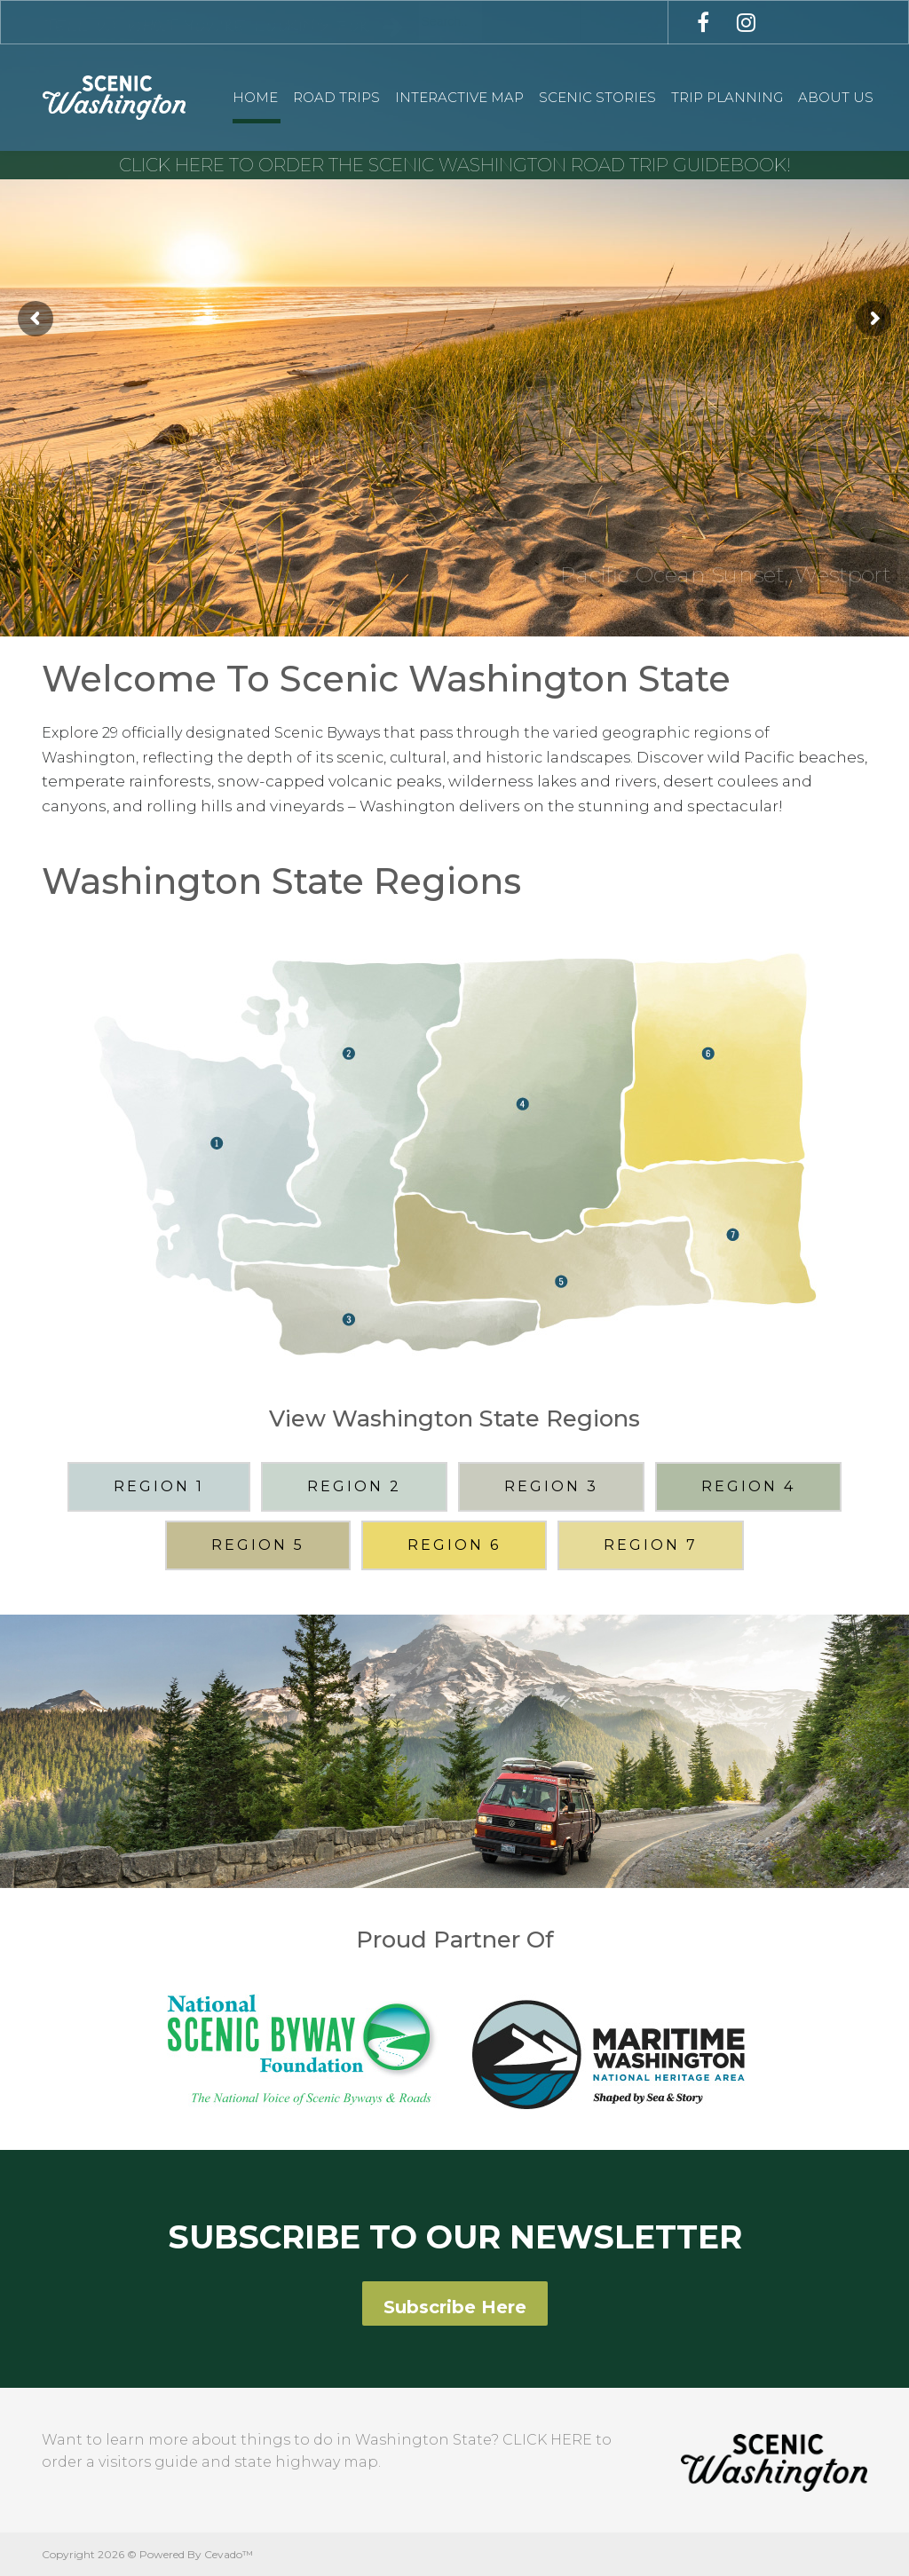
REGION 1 (159, 1486)
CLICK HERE (547, 2439)
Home (255, 97)
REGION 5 (257, 1545)
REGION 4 (748, 1486)
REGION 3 (551, 1486)
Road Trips (336, 97)
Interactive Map (459, 97)
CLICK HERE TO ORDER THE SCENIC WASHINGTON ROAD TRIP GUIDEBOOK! (455, 165)
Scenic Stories (597, 97)
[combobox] (499, 21)
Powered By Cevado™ (196, 2554)
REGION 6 (454, 1545)
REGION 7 (651, 1545)
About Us (835, 97)
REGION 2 (354, 1486)
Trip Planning (727, 97)
